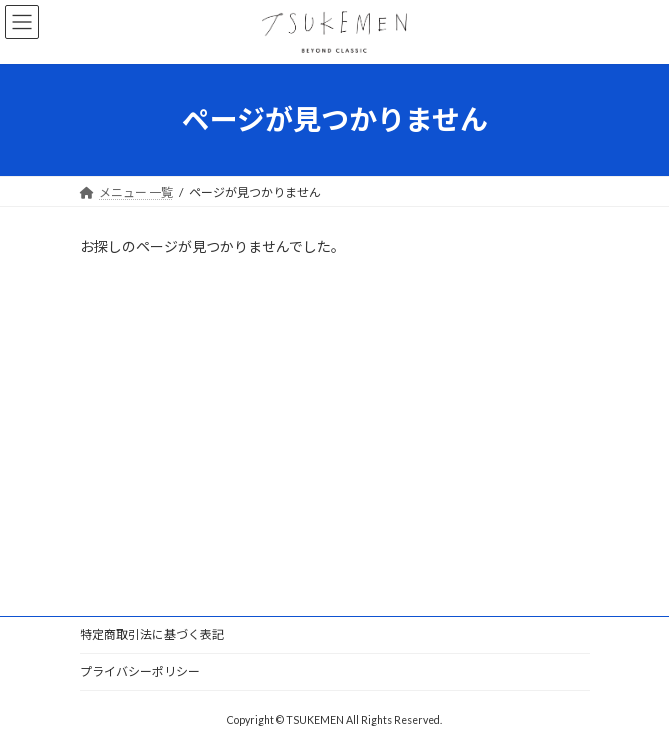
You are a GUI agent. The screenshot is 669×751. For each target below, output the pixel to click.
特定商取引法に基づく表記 (152, 634)
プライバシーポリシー (140, 671)
